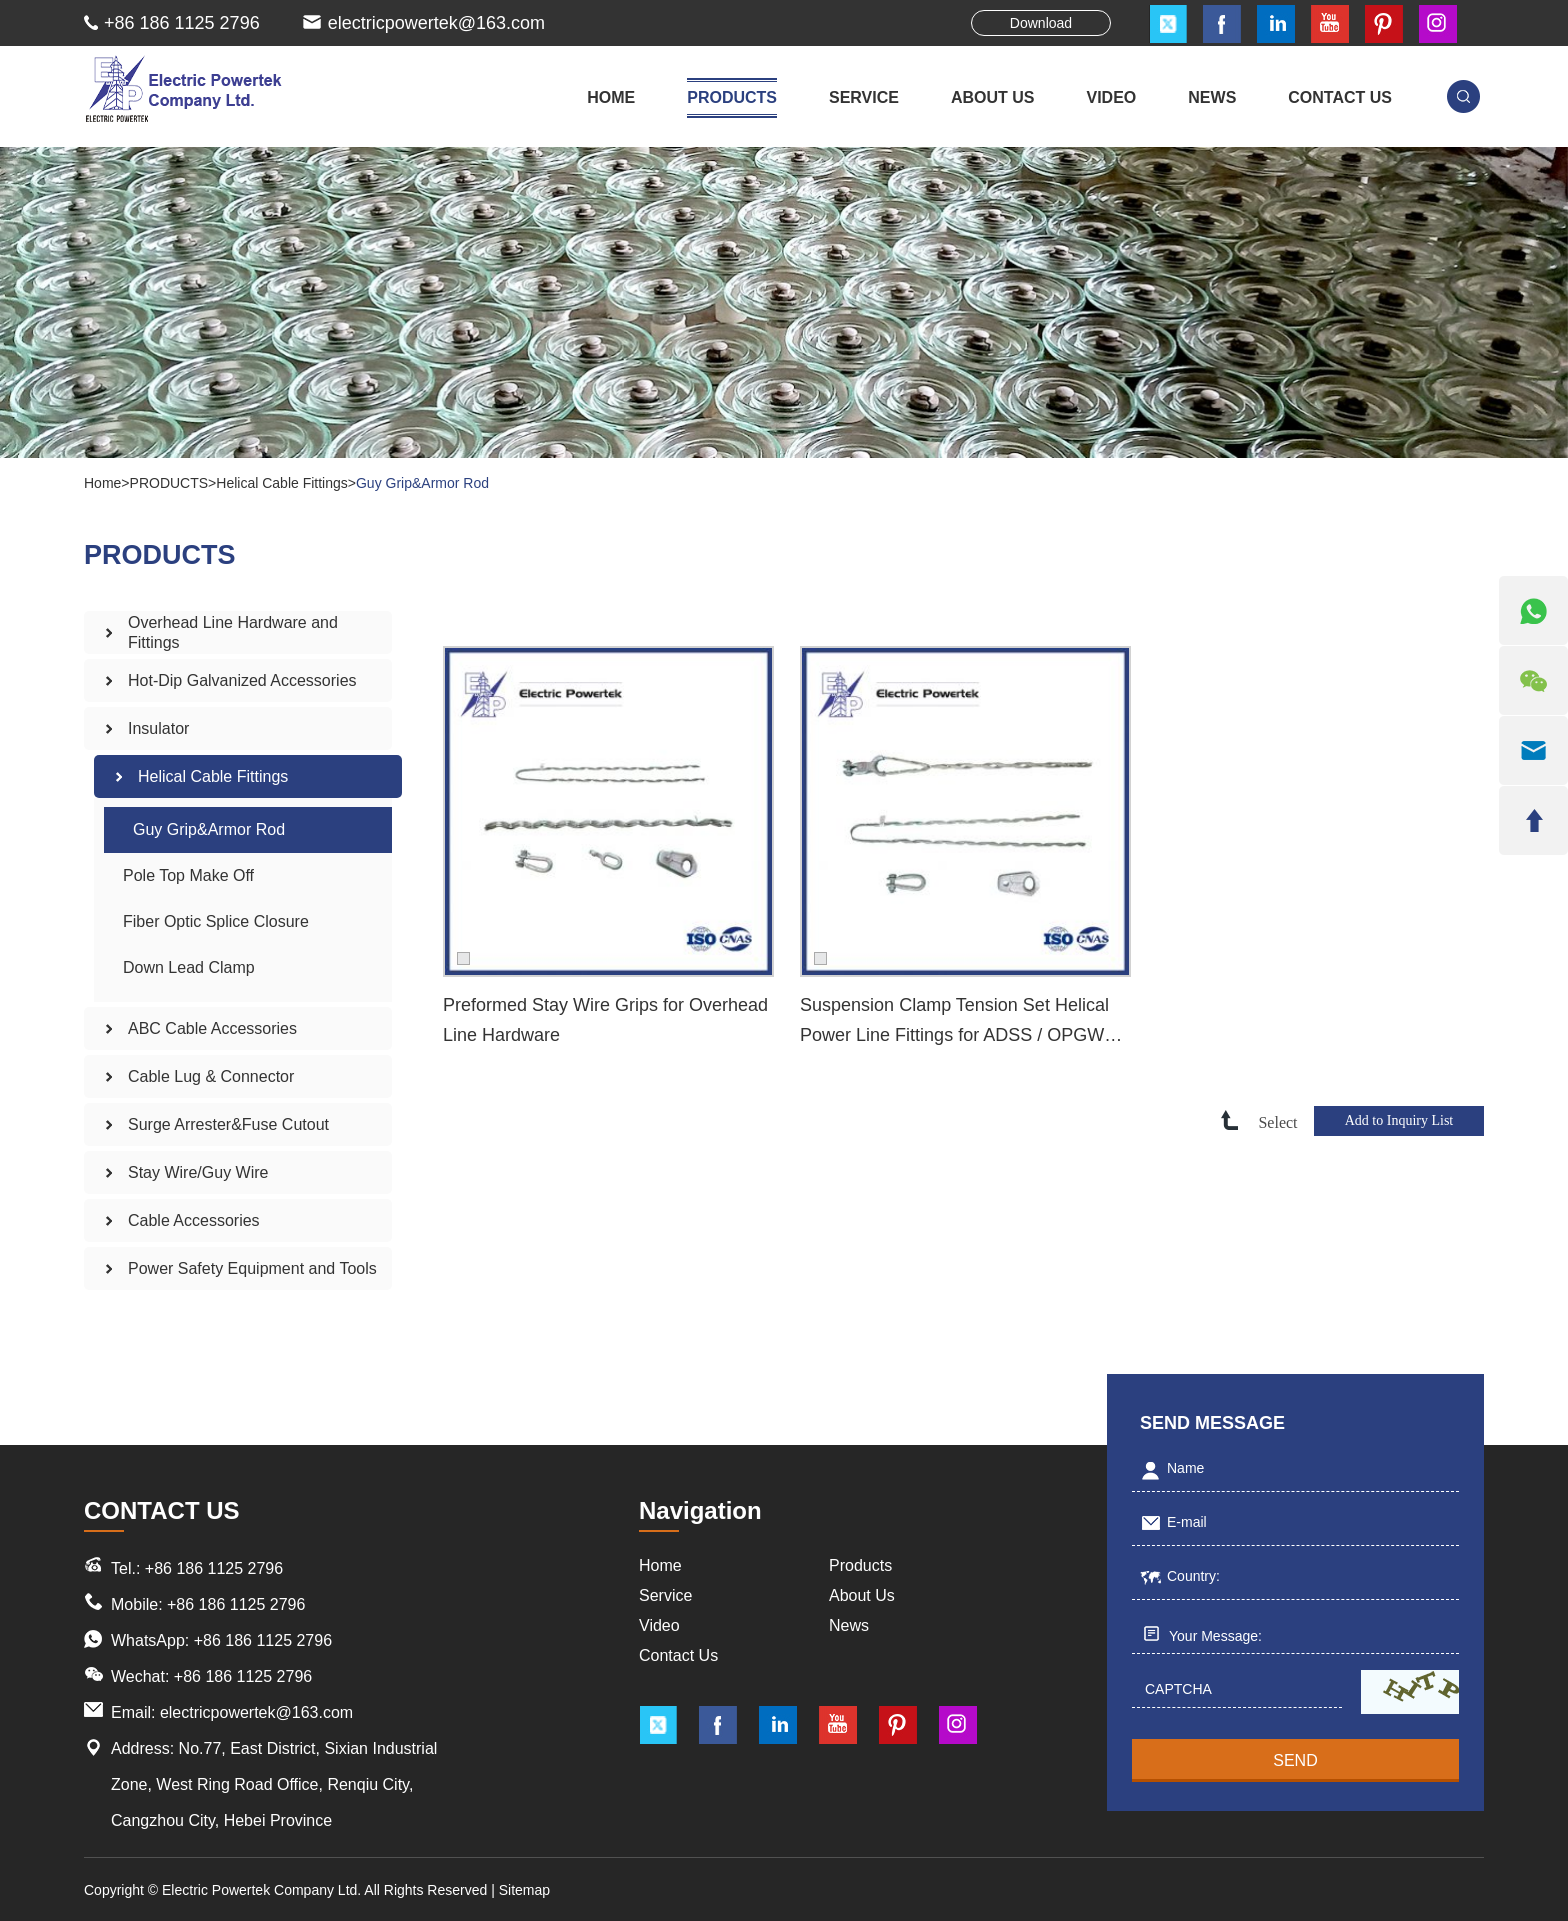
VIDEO (1112, 97)
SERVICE (864, 97)
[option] (784, 302)
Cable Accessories (194, 1220)
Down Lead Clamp (189, 967)
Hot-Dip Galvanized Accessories (242, 680)
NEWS (1212, 97)
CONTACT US (1340, 97)
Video (659, 1625)
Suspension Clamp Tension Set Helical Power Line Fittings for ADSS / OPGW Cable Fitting (954, 1022)
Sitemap (524, 1890)
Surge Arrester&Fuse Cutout (228, 1124)
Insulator (158, 728)
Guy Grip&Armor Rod (422, 483)
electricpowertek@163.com (436, 23)
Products (860, 1565)
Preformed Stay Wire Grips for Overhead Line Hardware (605, 1020)
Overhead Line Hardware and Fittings (233, 632)
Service (665, 1595)
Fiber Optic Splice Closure (216, 921)
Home (611, 97)
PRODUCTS (732, 97)
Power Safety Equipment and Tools (252, 1268)
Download (1041, 23)
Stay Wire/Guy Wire (198, 1172)
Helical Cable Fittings (282, 483)
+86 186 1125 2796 (263, 1640)
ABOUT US (993, 97)
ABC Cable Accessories (212, 1028)
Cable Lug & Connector (211, 1076)
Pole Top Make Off (188, 875)
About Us (862, 1595)
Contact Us (678, 1655)
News (849, 1625)
